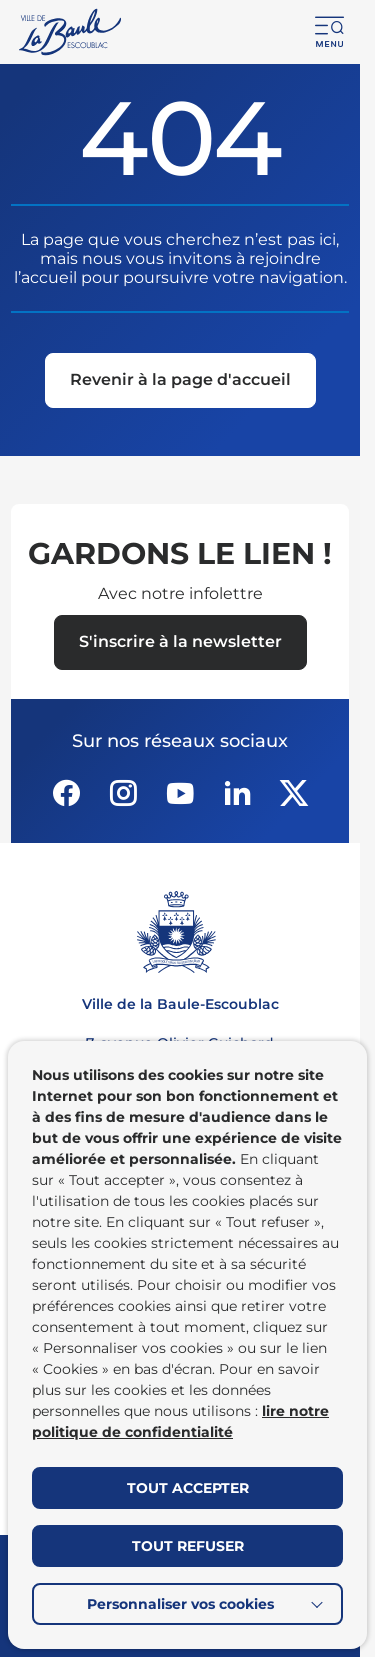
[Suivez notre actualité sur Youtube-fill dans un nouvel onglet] (180, 793)
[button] (330, 32)
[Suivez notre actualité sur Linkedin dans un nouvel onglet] (237, 793)
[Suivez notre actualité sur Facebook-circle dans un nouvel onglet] (66, 793)
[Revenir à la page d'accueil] (180, 382)
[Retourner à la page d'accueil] (71, 32)
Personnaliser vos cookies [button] (180, 1604)
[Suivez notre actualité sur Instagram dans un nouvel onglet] (123, 793)
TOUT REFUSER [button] (188, 1546)
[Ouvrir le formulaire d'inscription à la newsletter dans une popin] (180, 642)
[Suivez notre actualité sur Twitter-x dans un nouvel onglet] (294, 793)
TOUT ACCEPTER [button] (188, 1488)
